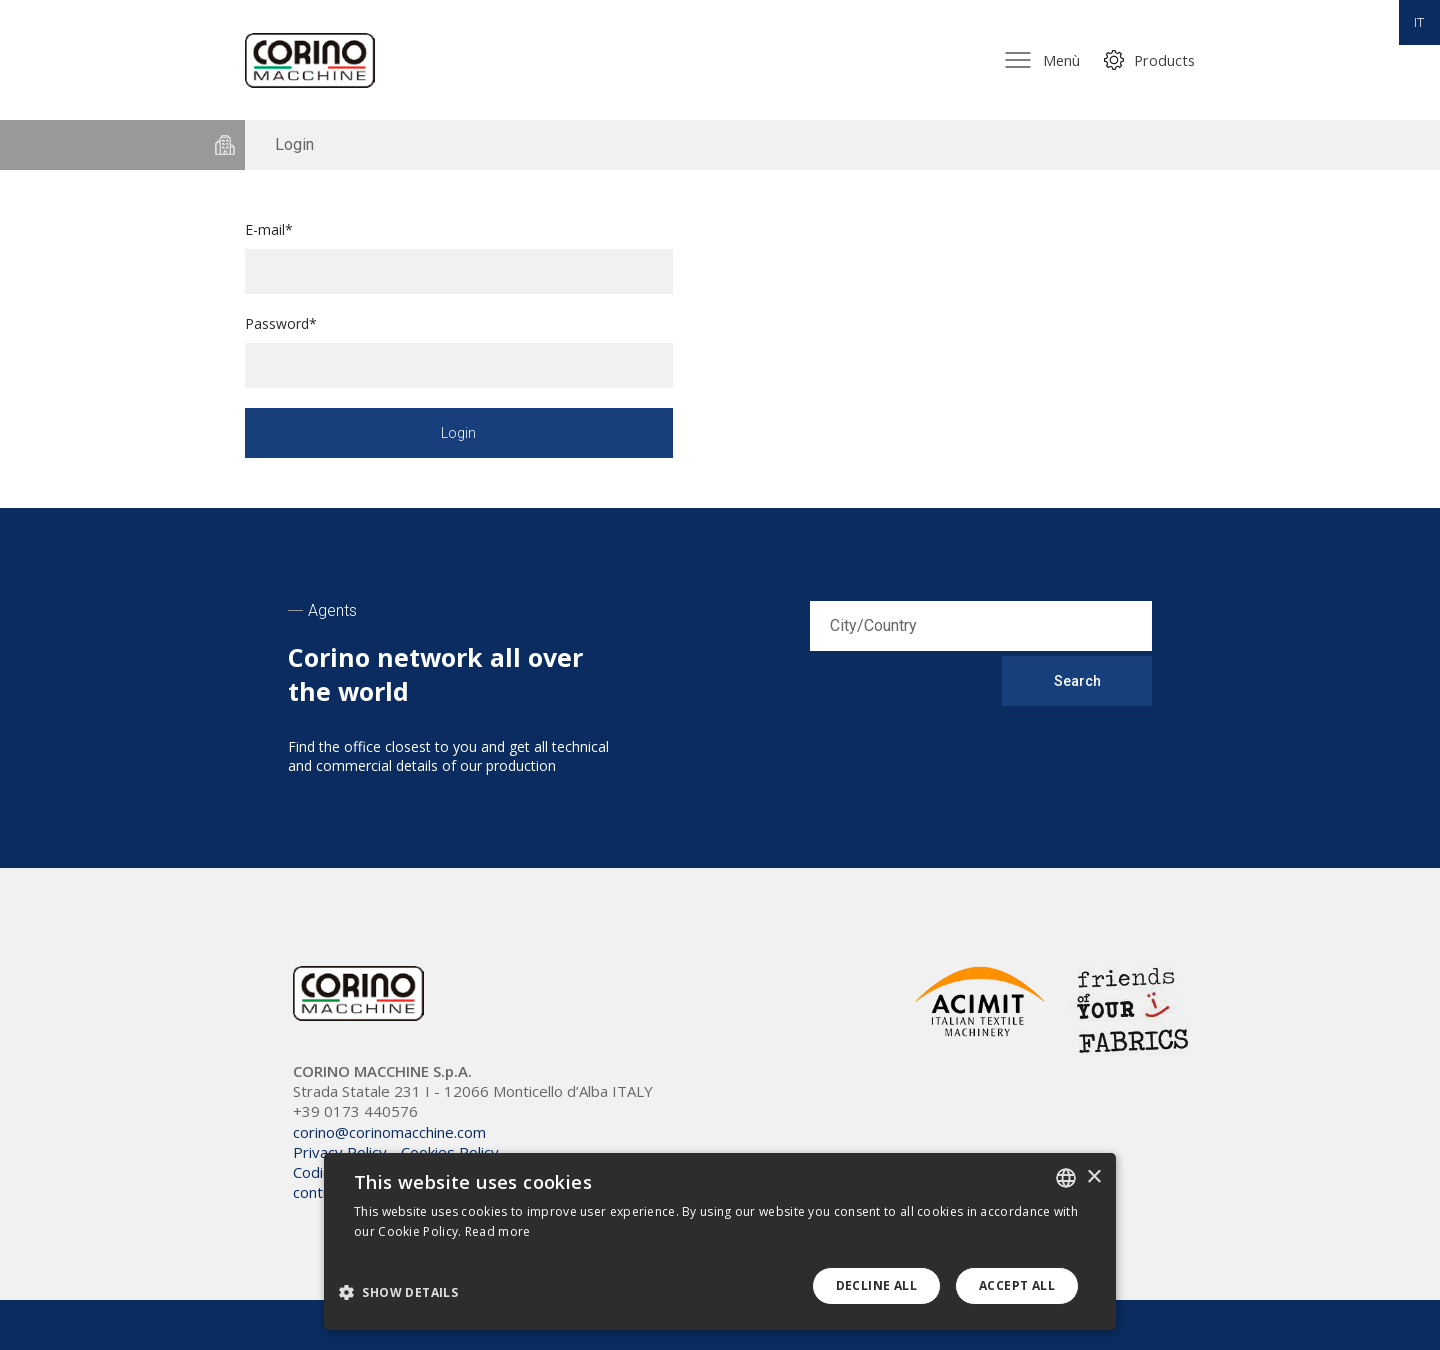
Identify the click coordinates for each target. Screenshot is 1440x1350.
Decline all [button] (876, 1285)
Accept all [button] (1017, 1285)
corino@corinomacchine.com (389, 1132)
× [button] (1093, 1177)
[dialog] (720, 1241)
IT (1419, 22)
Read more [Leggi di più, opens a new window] (498, 1231)
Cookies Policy (450, 1152)
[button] (406, 1291)
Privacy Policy (340, 1152)
